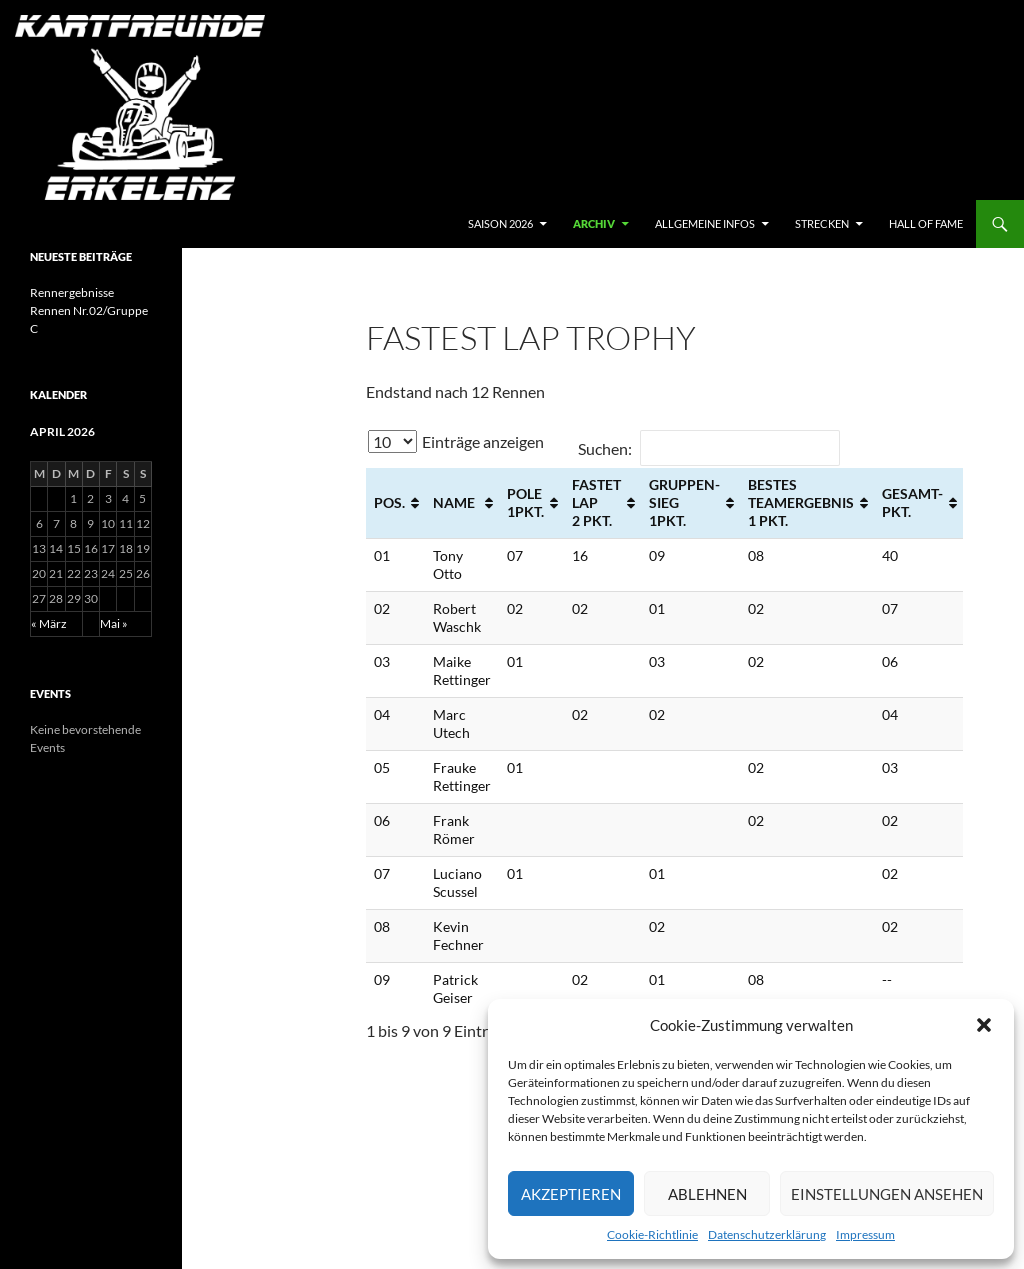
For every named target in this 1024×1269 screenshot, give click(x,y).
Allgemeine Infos (705, 223)
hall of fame (926, 223)
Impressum (865, 1234)
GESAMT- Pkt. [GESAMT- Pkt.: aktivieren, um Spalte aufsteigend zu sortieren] (912, 502)
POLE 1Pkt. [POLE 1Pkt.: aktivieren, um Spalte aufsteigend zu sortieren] (525, 502)
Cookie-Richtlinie (652, 1234)
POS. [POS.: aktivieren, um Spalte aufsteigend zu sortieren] (389, 502)
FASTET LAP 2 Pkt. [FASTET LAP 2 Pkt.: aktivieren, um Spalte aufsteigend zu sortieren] (596, 502)
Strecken (822, 223)
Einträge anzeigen (456, 441)
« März (49, 623)
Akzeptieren (571, 1194)
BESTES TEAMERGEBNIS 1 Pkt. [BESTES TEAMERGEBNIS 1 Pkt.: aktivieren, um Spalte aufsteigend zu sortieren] (801, 502)
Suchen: (709, 448)
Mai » (114, 623)
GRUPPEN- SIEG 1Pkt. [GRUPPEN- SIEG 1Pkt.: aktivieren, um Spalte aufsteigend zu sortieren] (684, 502)
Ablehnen (707, 1194)
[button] (984, 1025)
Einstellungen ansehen (887, 1194)
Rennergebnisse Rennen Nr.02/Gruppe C (89, 310)
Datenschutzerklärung (767, 1234)
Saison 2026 (500, 223)
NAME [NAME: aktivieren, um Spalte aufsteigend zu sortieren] (454, 502)
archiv (594, 223)
